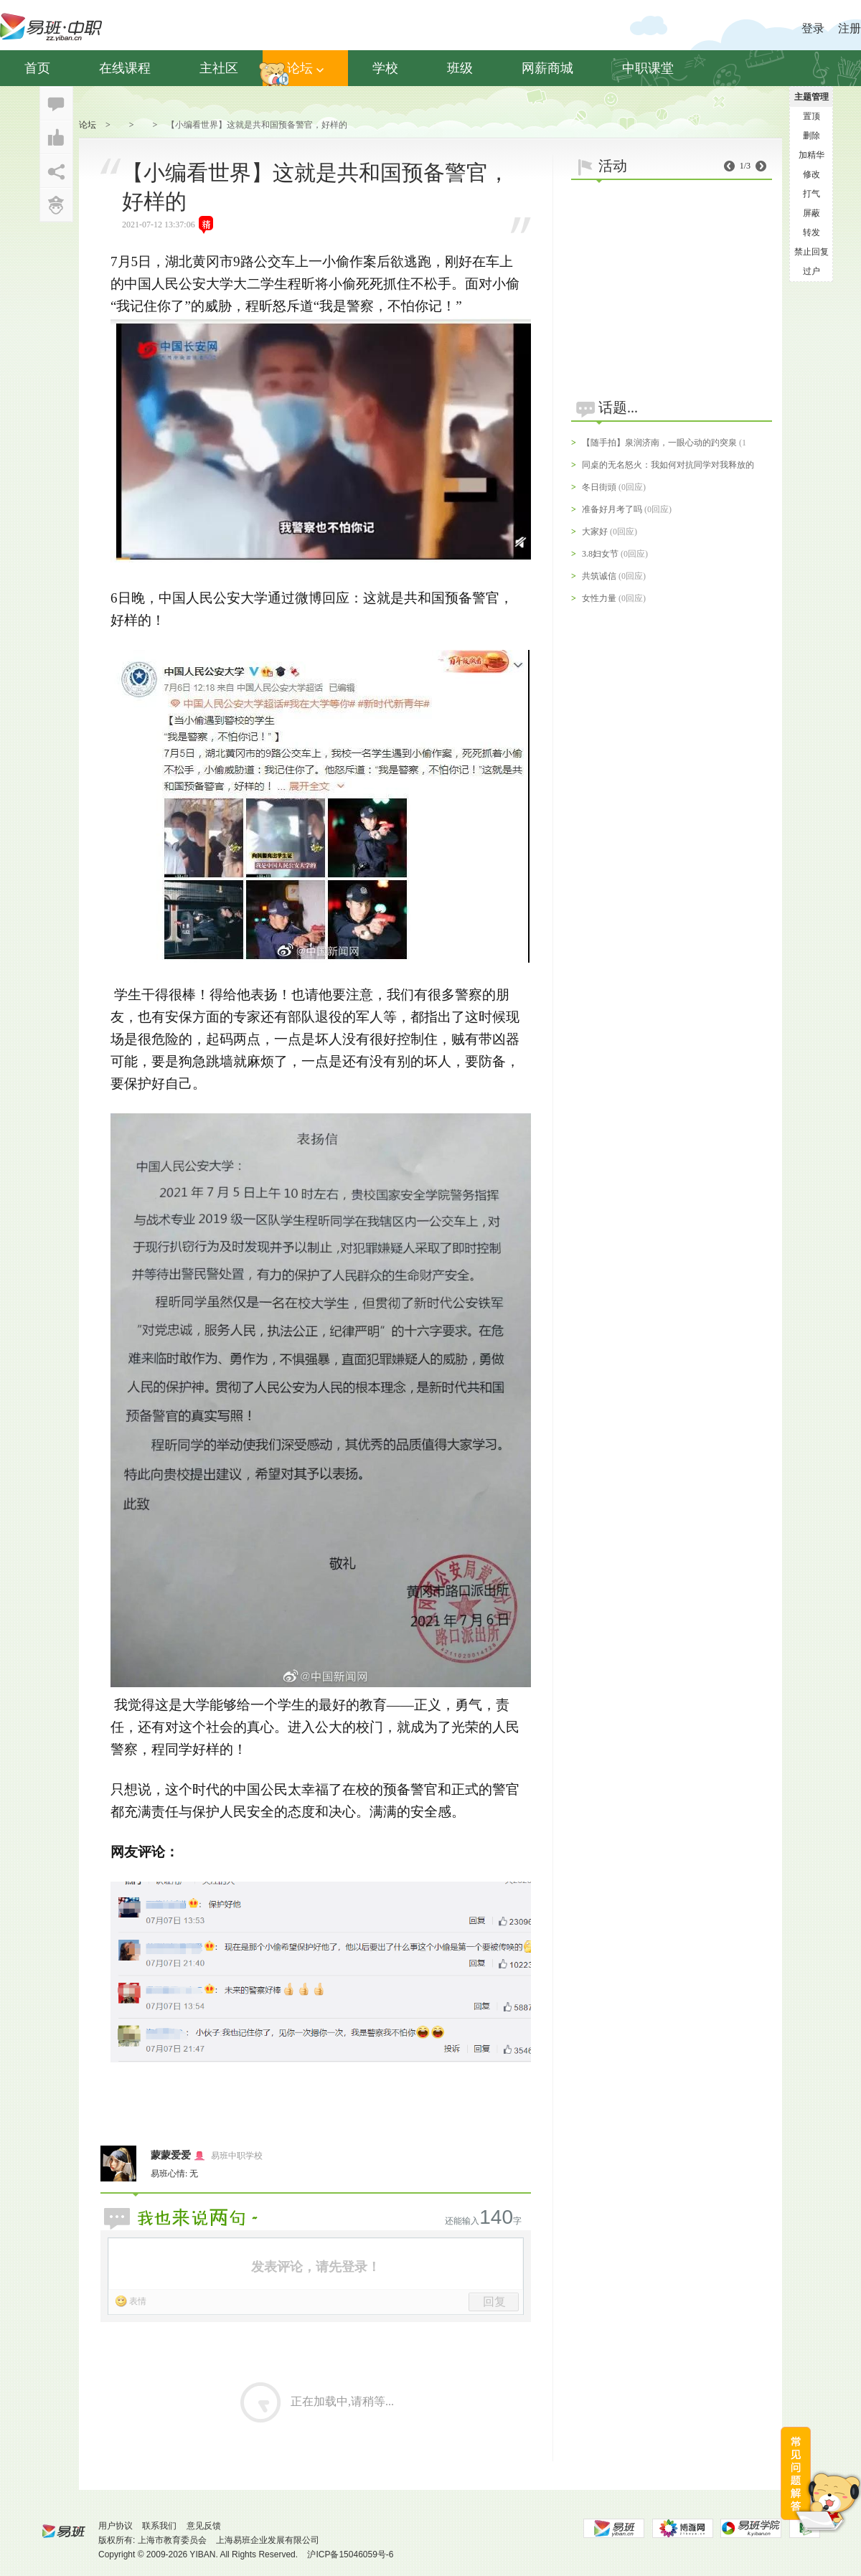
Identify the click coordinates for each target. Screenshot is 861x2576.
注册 (849, 28)
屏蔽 (811, 213)
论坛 (305, 68)
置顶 (811, 116)
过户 (811, 271)
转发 (811, 232)
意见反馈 (204, 2526)
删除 (811, 136)
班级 (460, 68)
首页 (37, 68)
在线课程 (125, 68)
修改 (811, 174)
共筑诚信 (599, 576)
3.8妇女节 (600, 554)
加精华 (811, 155)
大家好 (595, 532)
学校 (385, 68)
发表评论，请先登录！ (315, 2267)
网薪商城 (547, 68)
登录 (812, 28)
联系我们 (159, 2526)
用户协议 (115, 2526)
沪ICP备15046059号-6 (350, 2554)
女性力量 (599, 598)
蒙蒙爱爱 (171, 2155)
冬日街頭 (599, 487)
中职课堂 (648, 68)
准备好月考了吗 (612, 509)
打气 (811, 194)
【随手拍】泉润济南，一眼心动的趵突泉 (659, 443)
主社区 (218, 68)
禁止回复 (811, 252)
